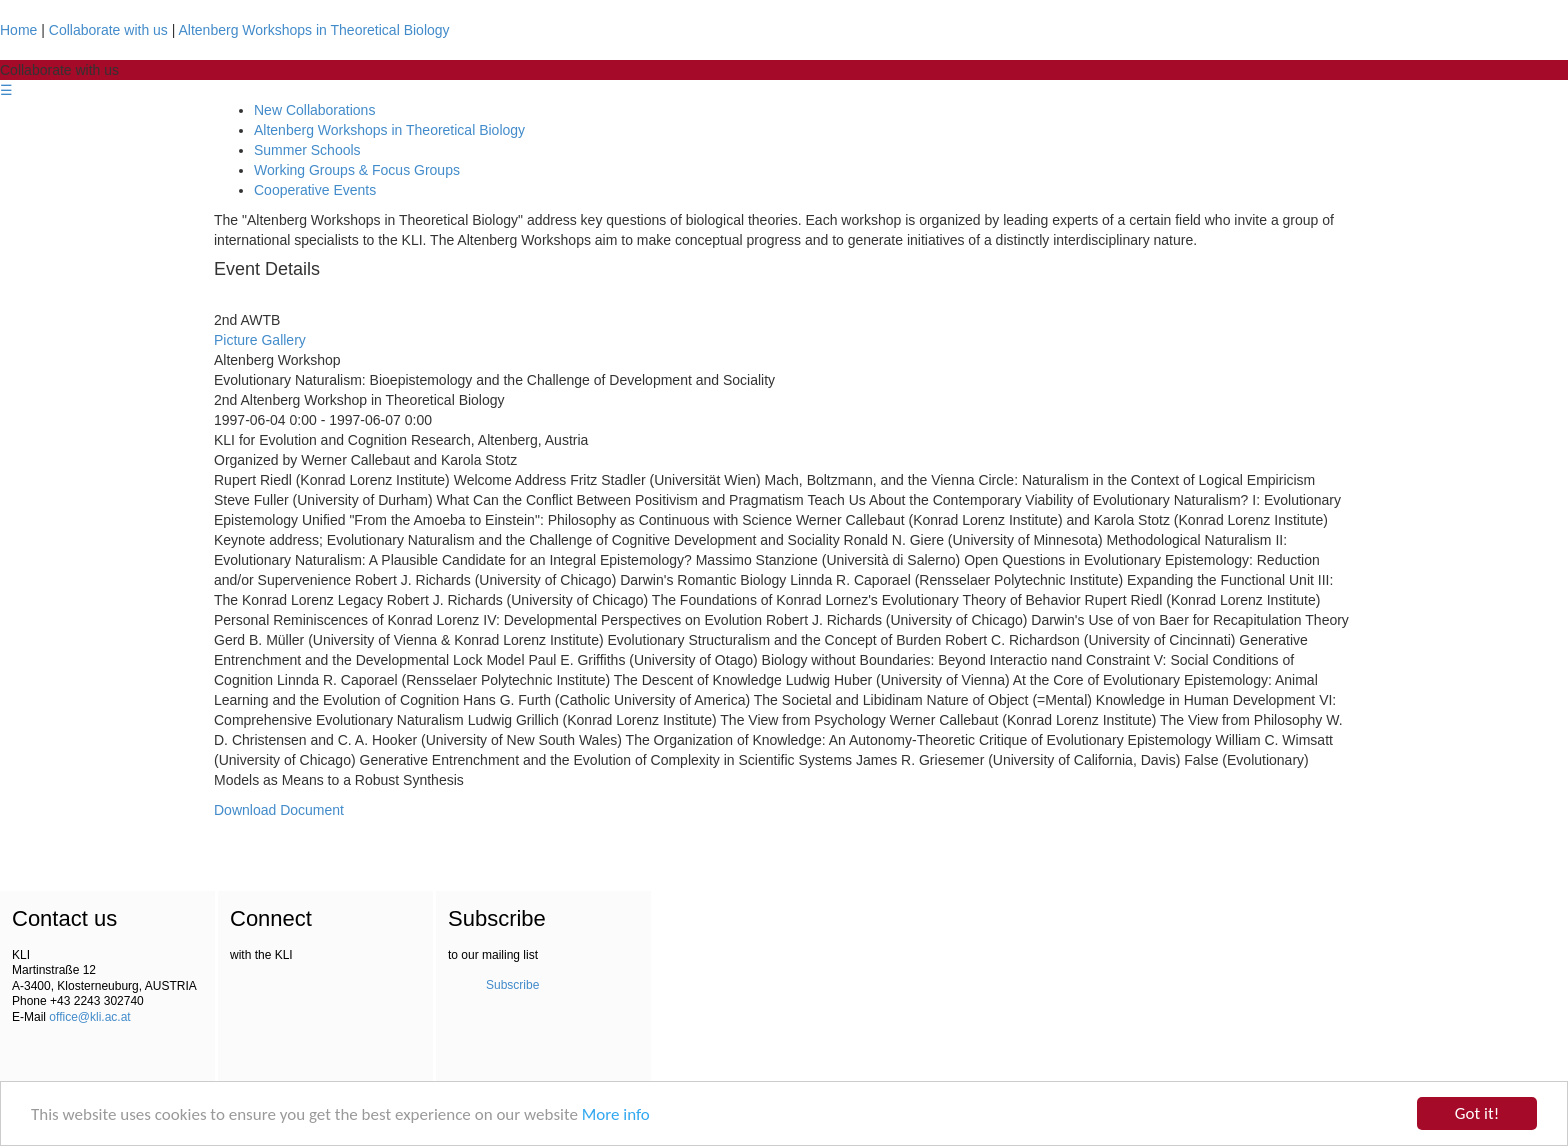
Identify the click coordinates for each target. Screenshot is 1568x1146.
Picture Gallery (260, 340)
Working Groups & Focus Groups (357, 170)
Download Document (279, 810)
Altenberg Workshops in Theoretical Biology (314, 30)
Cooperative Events (315, 190)
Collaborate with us (108, 30)
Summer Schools (307, 150)
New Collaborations (314, 110)
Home (18, 30)
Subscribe (512, 985)
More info (616, 1114)
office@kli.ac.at (89, 1017)
